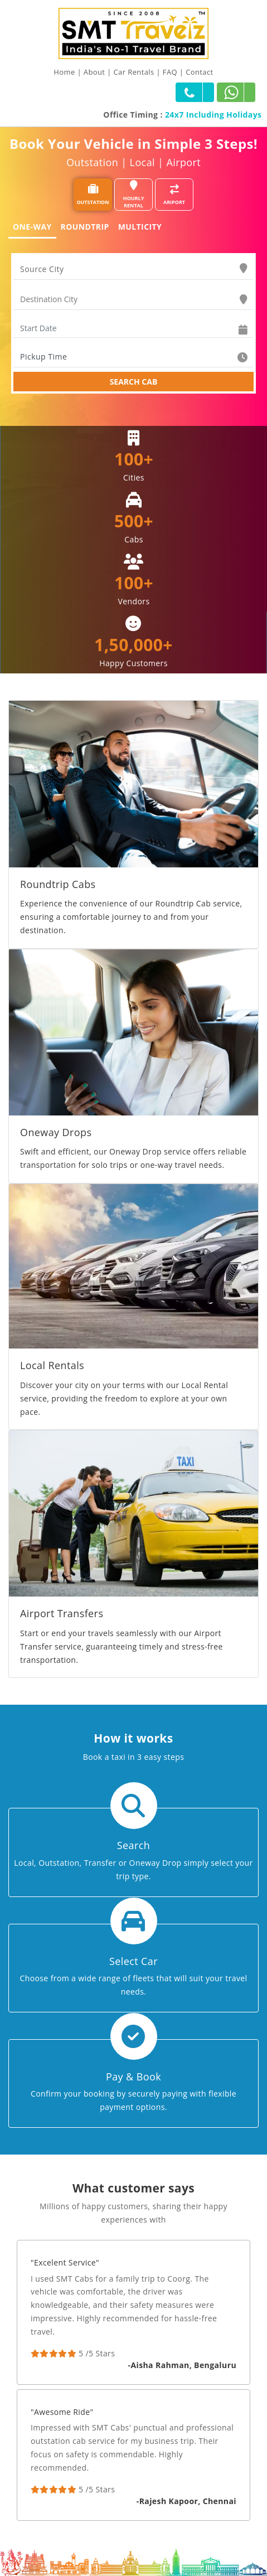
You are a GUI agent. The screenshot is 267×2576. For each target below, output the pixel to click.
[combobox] (133, 269)
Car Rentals (134, 72)
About (94, 72)
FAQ (170, 72)
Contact (199, 72)
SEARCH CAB (134, 381)
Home (64, 72)
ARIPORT (174, 195)
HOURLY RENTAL (133, 195)
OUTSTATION (92, 195)
